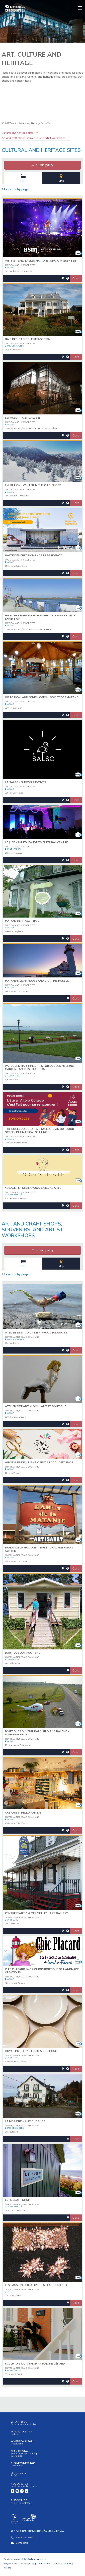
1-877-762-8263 (22, 2537)
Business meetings (23, 2464)
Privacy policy (27, 2563)
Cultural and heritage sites (18, 132)
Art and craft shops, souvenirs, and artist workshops (33, 138)
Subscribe (21, 2502)
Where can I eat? (22, 2442)
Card (75, 278)
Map (61, 178)
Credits (7, 2567)
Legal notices (11, 2563)
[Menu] (80, 7)
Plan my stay (24, 2453)
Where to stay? (21, 2432)
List (23, 178)
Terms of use (44, 2563)
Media (57, 2563)
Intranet (67, 2563)
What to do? (23, 2423)
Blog (19, 2474)
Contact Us (19, 2542)
